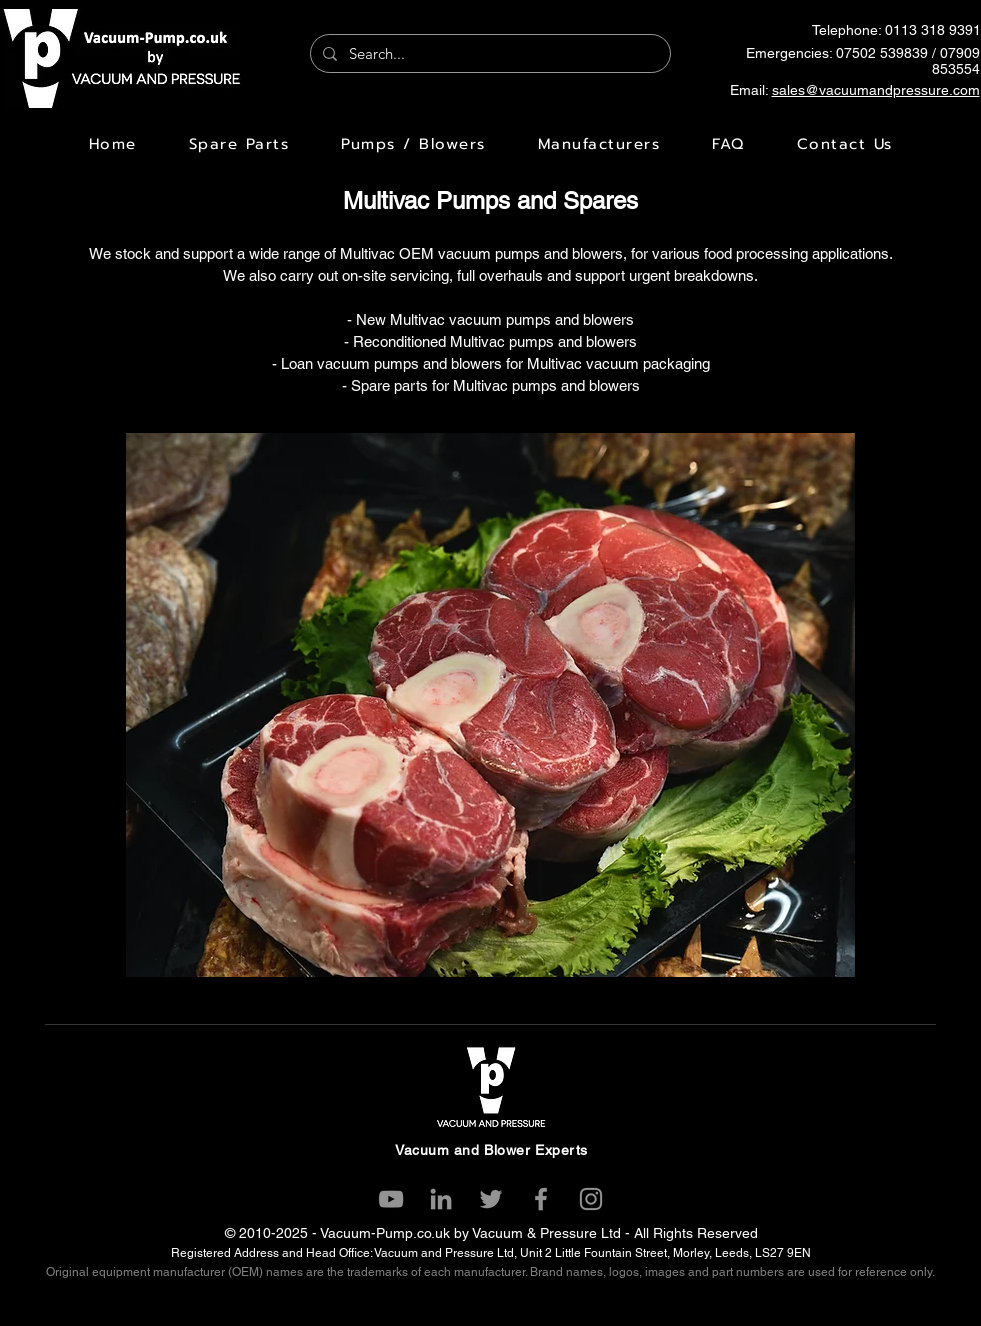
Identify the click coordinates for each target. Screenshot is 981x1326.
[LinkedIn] (441, 1199)
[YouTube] (391, 1199)
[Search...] (488, 53)
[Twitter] (491, 1199)
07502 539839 (882, 53)
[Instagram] (591, 1199)
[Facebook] (541, 1199)
